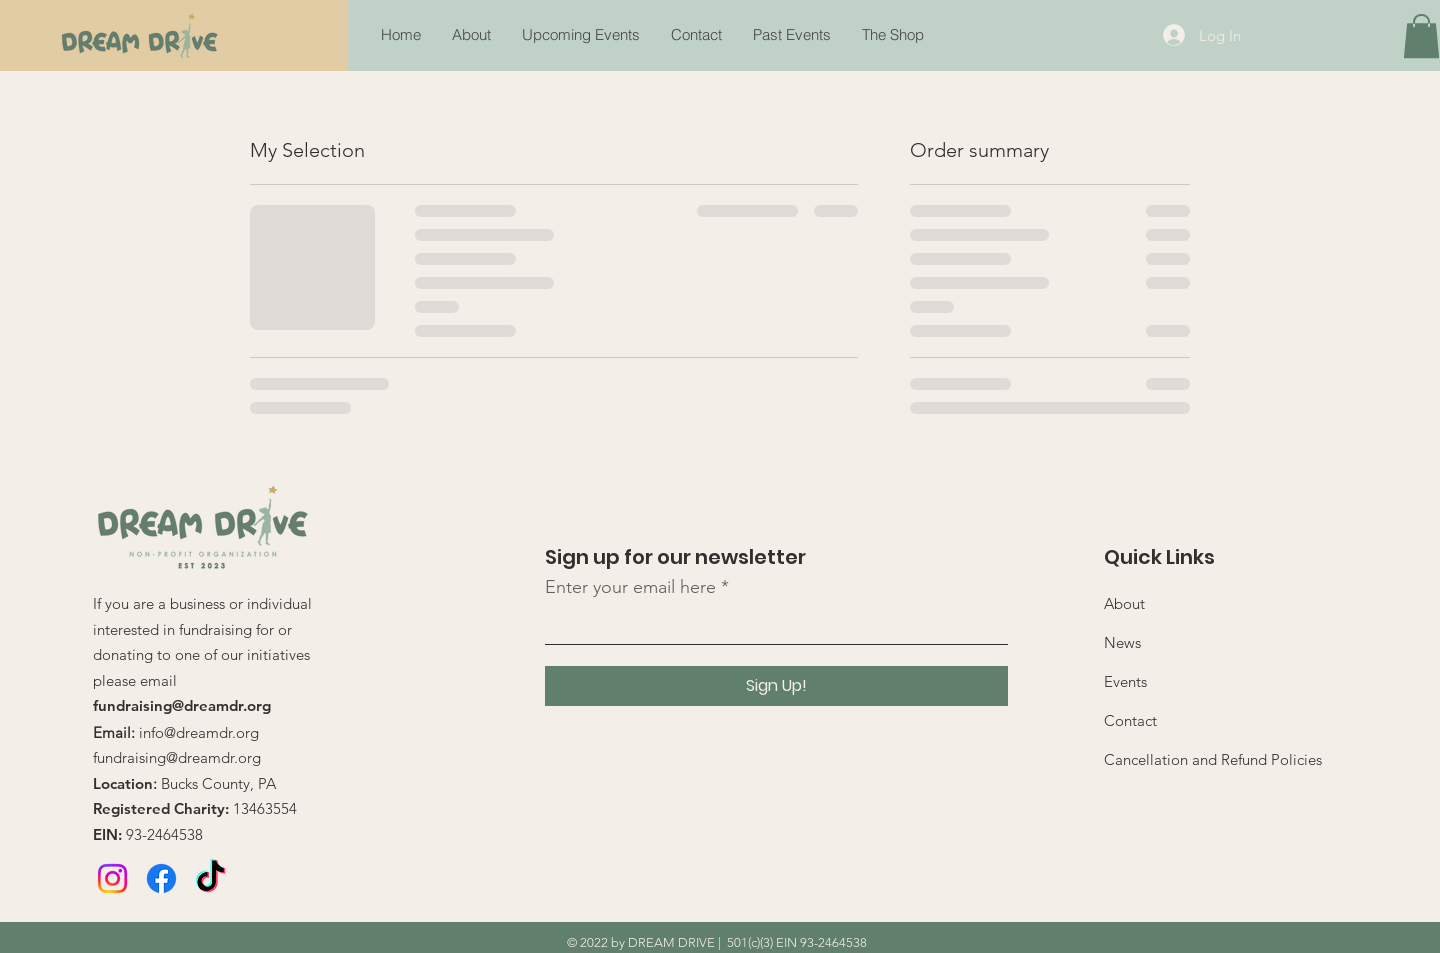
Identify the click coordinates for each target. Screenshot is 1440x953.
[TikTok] (210, 878)
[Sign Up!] (776, 686)
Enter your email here (630, 587)
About (1124, 603)
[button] (791, 35)
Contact (1130, 720)
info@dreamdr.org (199, 732)
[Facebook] (161, 878)
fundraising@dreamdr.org (182, 705)
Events (1125, 681)
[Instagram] (112, 878)
